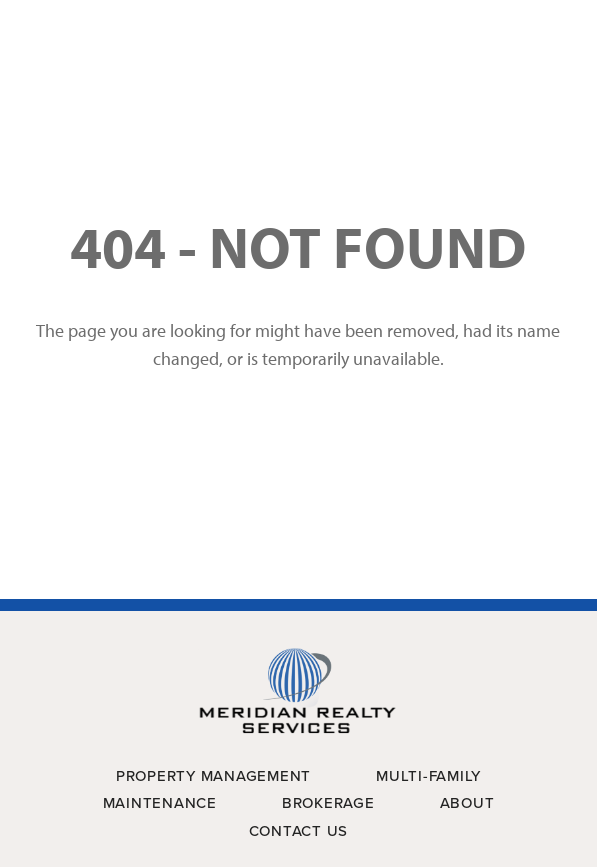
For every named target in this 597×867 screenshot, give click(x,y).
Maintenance (160, 803)
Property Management (213, 776)
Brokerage (328, 803)
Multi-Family (428, 776)
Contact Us (299, 831)
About (467, 803)
